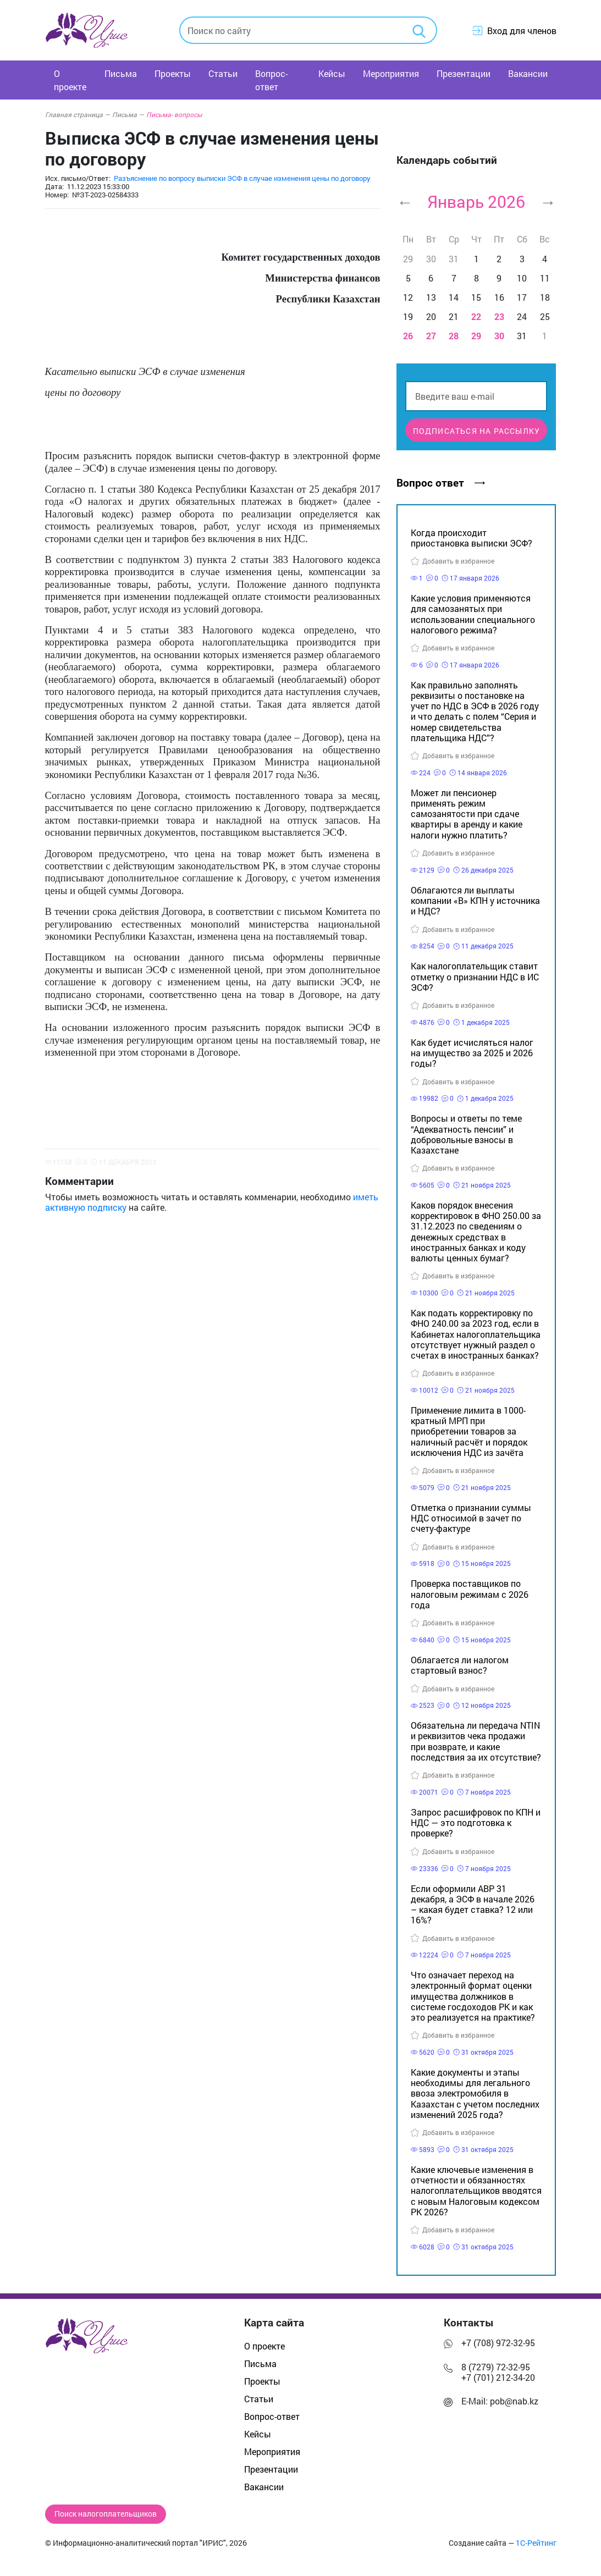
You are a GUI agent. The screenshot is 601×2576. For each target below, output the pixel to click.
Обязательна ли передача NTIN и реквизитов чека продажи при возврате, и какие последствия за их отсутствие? (476, 1741)
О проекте (70, 80)
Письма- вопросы (174, 114)
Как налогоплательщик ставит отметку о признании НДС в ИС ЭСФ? (475, 976)
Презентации (463, 73)
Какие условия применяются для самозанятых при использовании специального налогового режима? (473, 614)
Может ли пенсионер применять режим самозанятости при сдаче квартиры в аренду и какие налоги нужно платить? (466, 814)
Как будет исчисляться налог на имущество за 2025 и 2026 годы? (472, 1052)
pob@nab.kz (514, 2401)
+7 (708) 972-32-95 (498, 2342)
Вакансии (528, 73)
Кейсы (331, 73)
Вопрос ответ (440, 482)
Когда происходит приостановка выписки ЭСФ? (471, 538)
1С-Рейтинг (536, 2543)
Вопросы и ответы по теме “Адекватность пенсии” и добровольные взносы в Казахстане (466, 1134)
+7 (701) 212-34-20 (498, 2377)
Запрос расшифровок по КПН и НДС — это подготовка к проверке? (476, 1822)
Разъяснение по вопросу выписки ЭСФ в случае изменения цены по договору (242, 178)
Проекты (173, 73)
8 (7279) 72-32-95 (495, 2367)
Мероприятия (391, 73)
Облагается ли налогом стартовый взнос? (460, 1665)
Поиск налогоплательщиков (105, 2514)
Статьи (223, 73)
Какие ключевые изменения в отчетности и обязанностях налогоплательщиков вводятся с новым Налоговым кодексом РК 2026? (476, 2191)
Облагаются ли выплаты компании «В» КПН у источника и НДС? (475, 900)
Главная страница (77, 114)
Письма (120, 73)
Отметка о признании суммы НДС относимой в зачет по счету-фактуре (471, 1518)
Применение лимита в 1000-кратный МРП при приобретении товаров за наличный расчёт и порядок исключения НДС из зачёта (469, 1431)
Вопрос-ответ (271, 80)
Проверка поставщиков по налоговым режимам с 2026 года (469, 1593)
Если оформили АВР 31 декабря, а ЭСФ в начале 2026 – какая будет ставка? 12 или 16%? (472, 1904)
